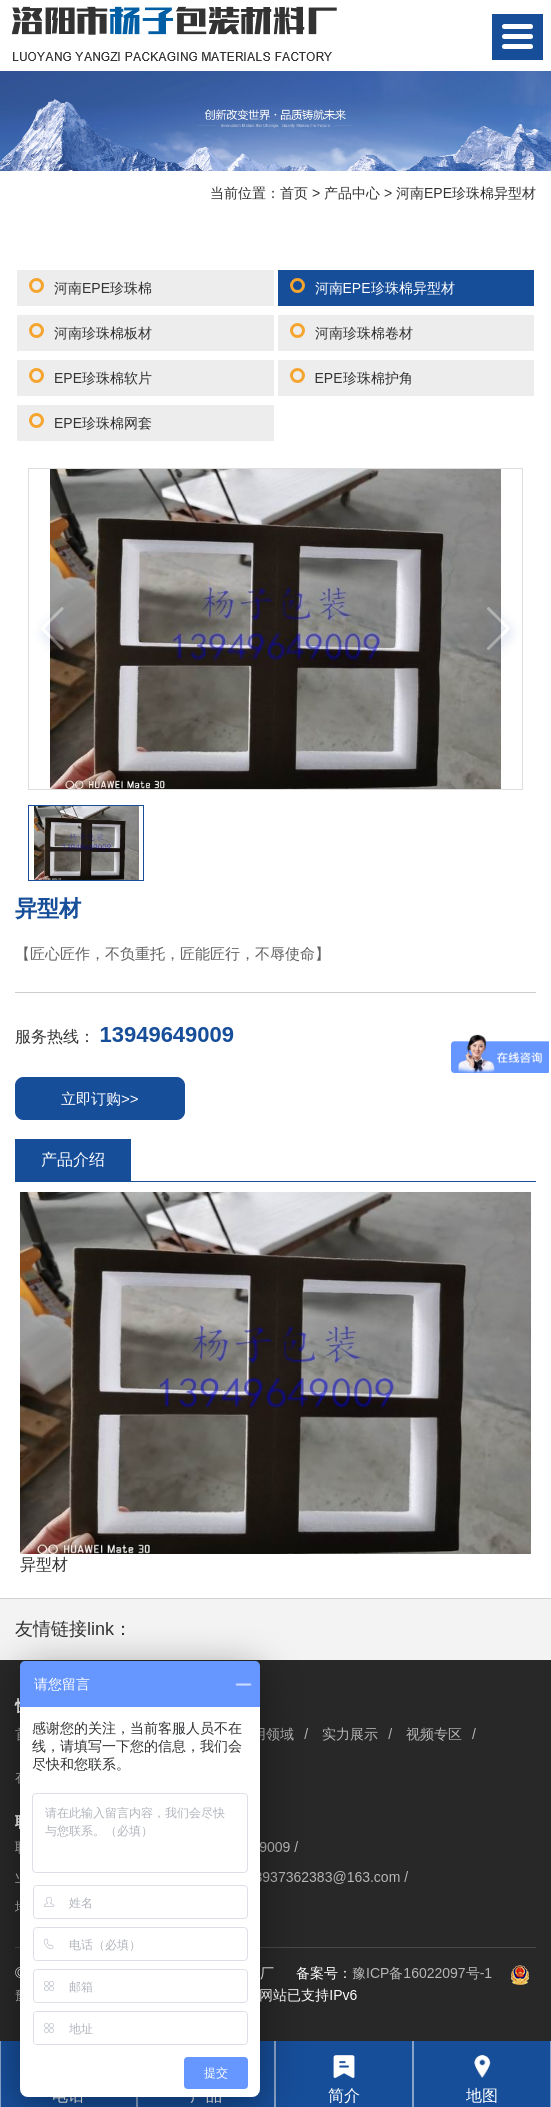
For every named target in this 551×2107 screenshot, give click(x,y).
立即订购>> (100, 1098)
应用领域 (266, 1734)
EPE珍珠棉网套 (103, 423)
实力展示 (350, 1734)
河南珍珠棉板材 (103, 333)
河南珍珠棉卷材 (364, 333)
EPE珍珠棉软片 (103, 378)
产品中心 (352, 193)
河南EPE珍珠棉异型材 (466, 193)
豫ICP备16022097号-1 (422, 1973)
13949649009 (166, 1034)
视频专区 (434, 1734)
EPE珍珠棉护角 (364, 378)
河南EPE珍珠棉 (103, 288)
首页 (294, 193)
